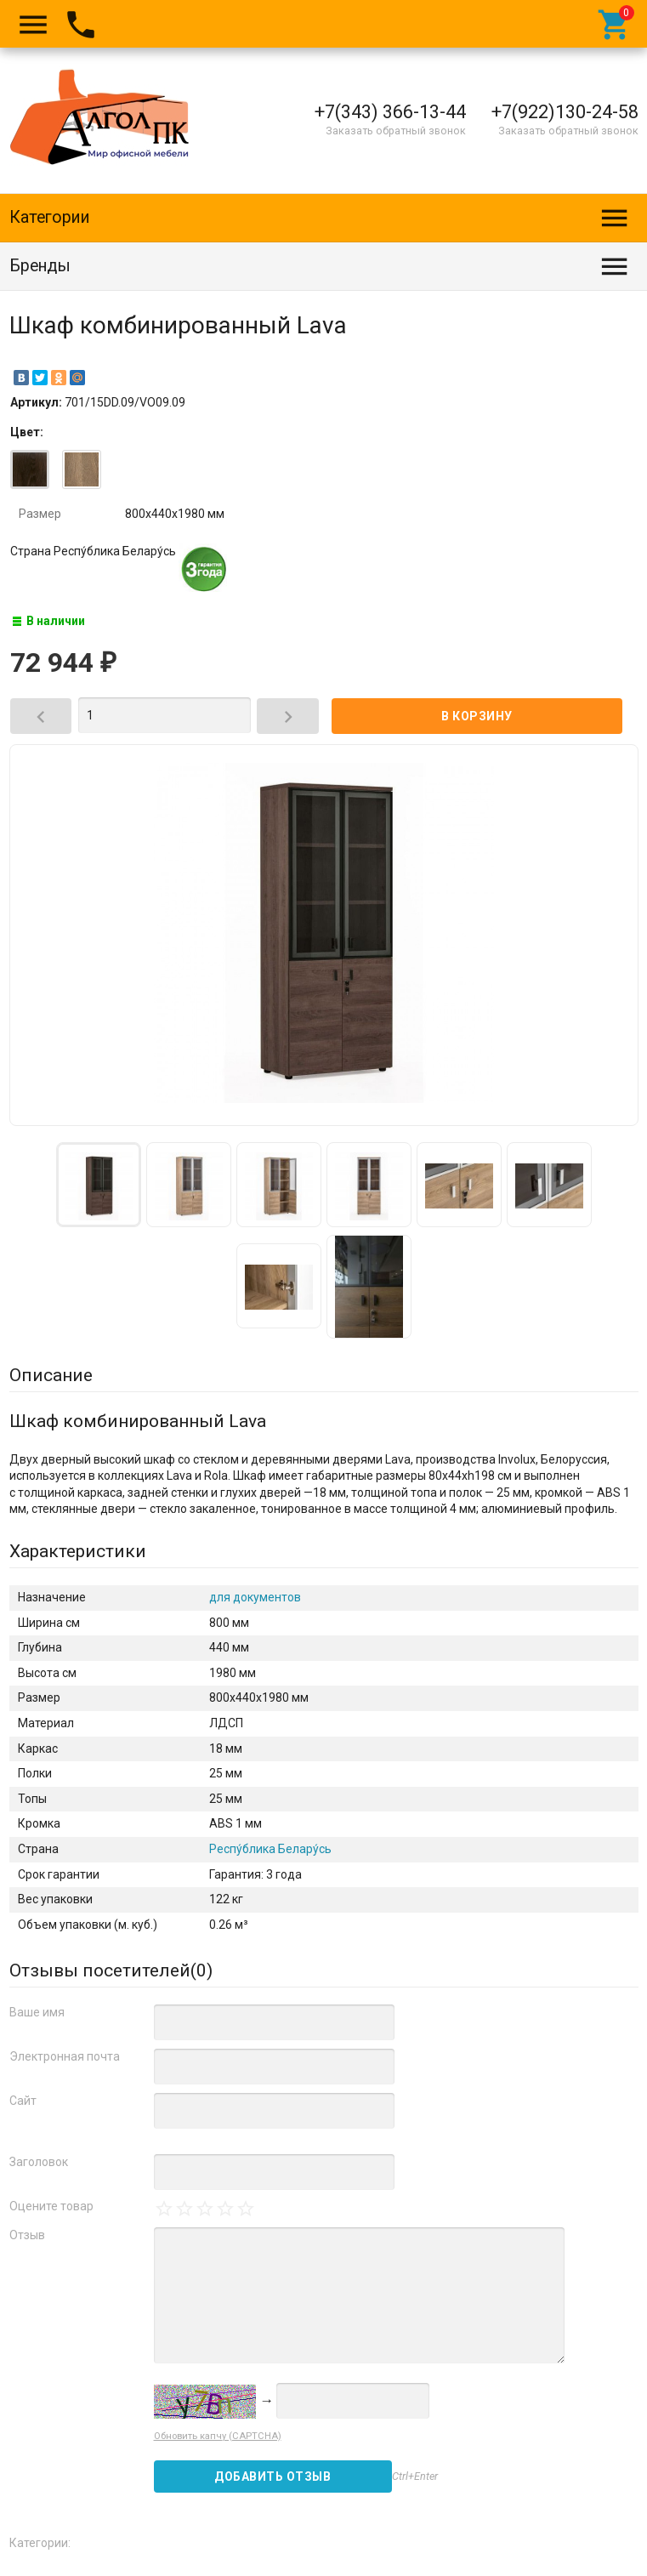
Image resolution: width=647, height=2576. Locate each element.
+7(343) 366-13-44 (390, 111)
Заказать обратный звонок (396, 130)
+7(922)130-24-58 (564, 111)
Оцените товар (51, 2206)
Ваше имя (37, 2012)
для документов (255, 1597)
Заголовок (38, 2162)
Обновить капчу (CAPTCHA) (217, 2436)
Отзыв (27, 2235)
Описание (51, 1375)
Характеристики (77, 1551)
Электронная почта (64, 2056)
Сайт (23, 2100)
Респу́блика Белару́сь (270, 1849)
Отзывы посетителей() (111, 1970)
